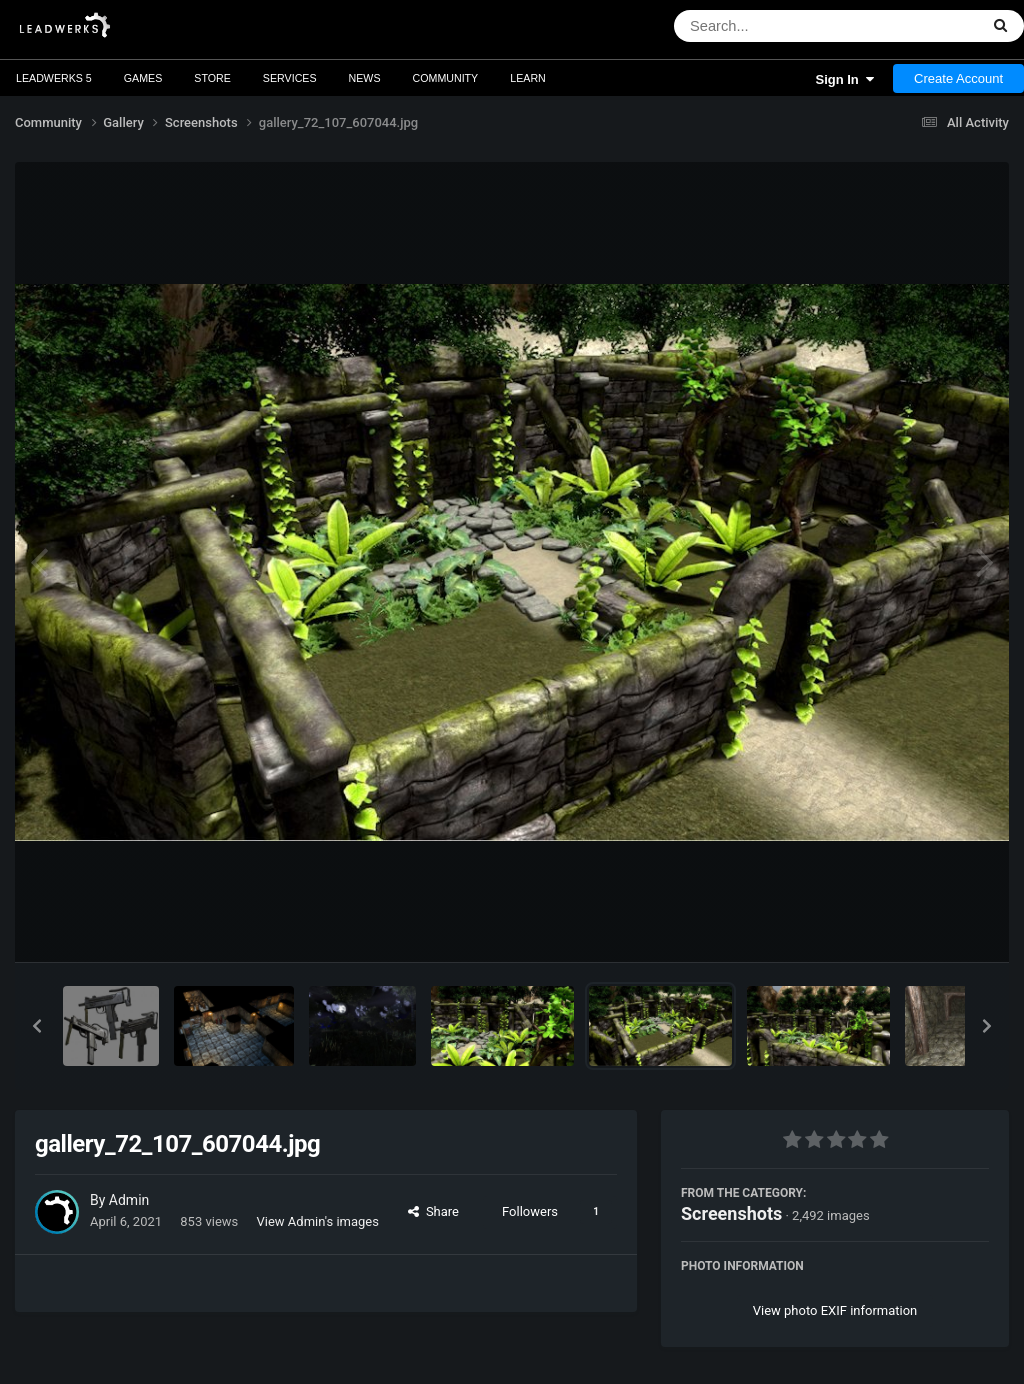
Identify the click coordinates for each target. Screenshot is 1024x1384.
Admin (129, 1200)
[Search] (774, 26)
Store (212, 78)
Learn (528, 78)
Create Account (958, 78)
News (365, 78)
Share (433, 1211)
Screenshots (731, 1213)
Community (446, 78)
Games (143, 78)
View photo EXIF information (835, 1310)
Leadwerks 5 (54, 78)
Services (290, 78)
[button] (37, 1026)
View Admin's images (318, 1221)
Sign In (844, 79)
